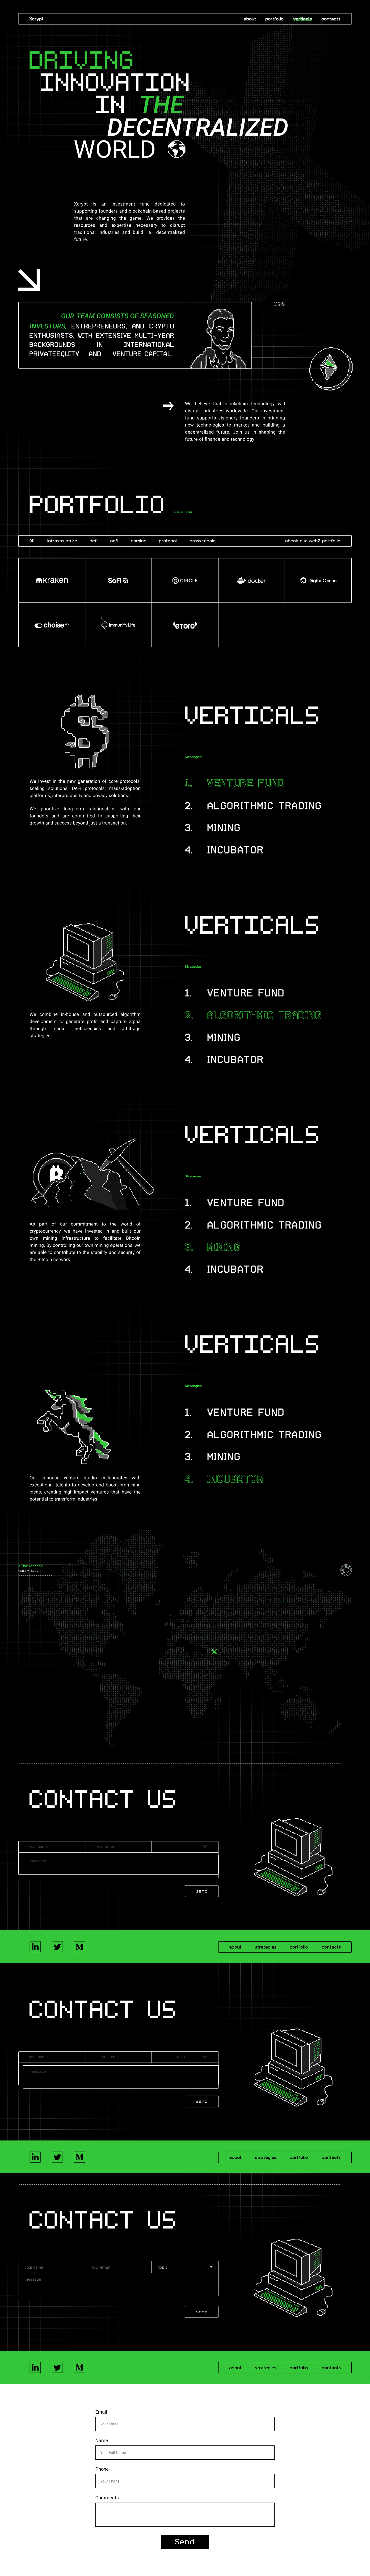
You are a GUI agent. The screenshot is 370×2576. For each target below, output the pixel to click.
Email (101, 2412)
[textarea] (121, 1866)
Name (101, 2440)
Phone (102, 2469)
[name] (54, 1846)
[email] (121, 1846)
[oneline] (206, 2056)
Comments (107, 2497)
